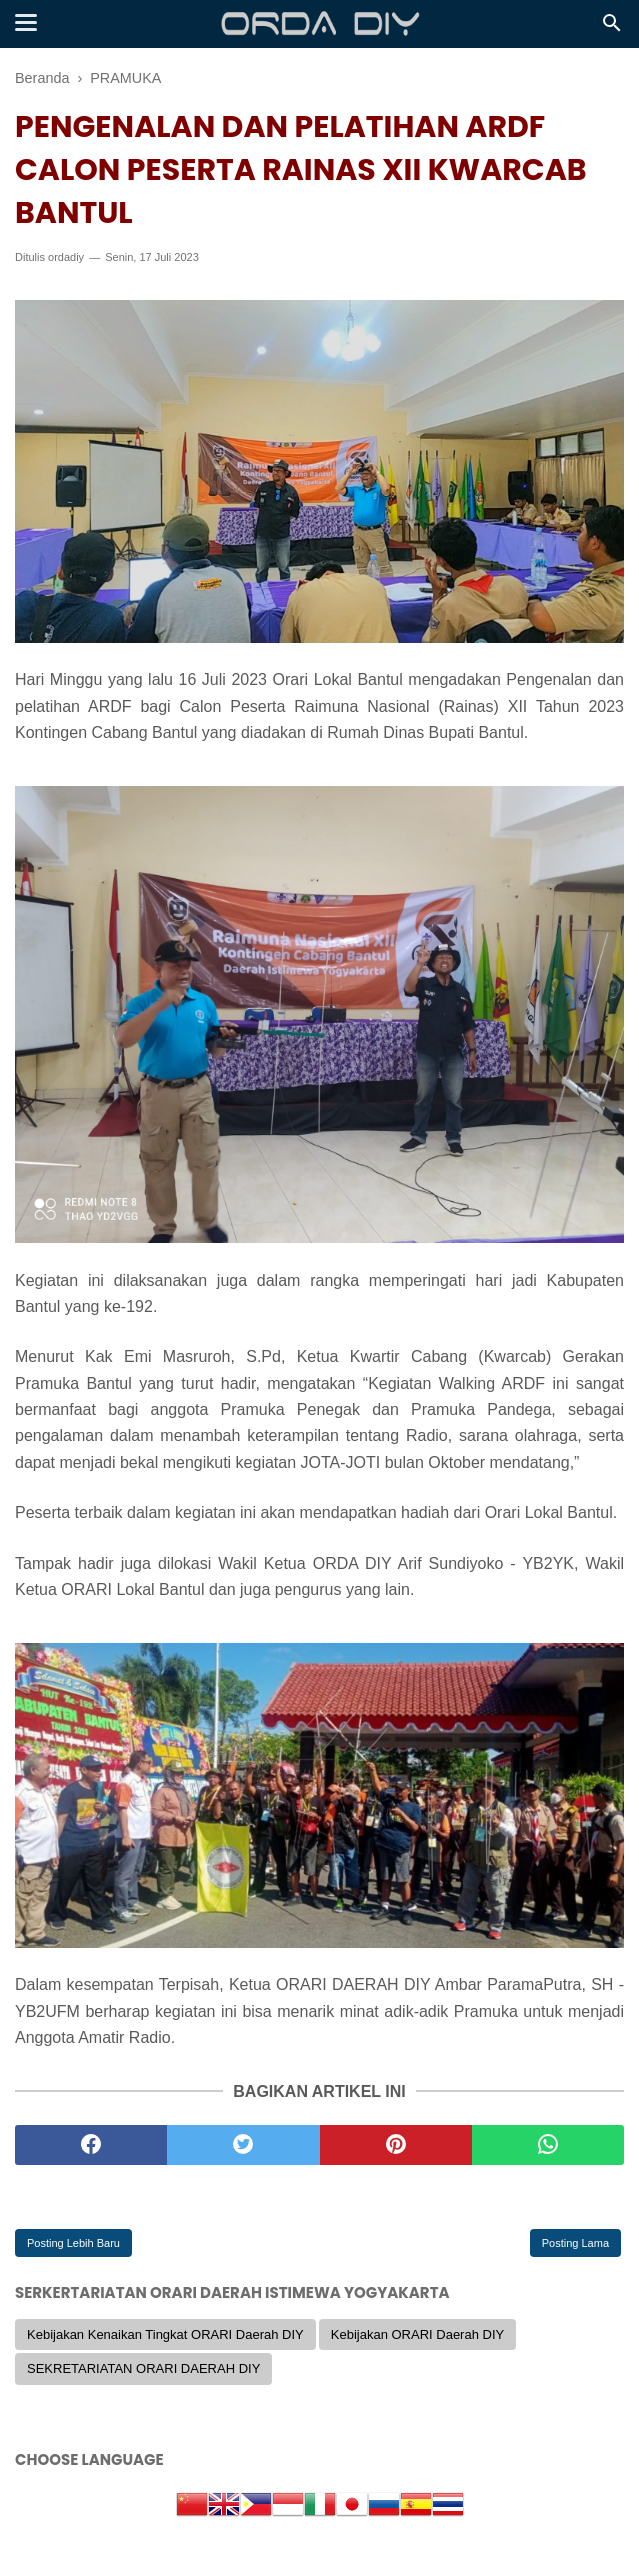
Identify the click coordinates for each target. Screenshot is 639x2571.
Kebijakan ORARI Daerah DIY (417, 2334)
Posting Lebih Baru (73, 2243)
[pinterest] (396, 2145)
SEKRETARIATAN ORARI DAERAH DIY (143, 2368)
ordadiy (66, 257)
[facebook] (91, 2145)
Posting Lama (575, 2243)
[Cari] (612, 28)
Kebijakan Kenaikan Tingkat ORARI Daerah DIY (165, 2334)
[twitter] (243, 2145)
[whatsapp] (548, 2145)
